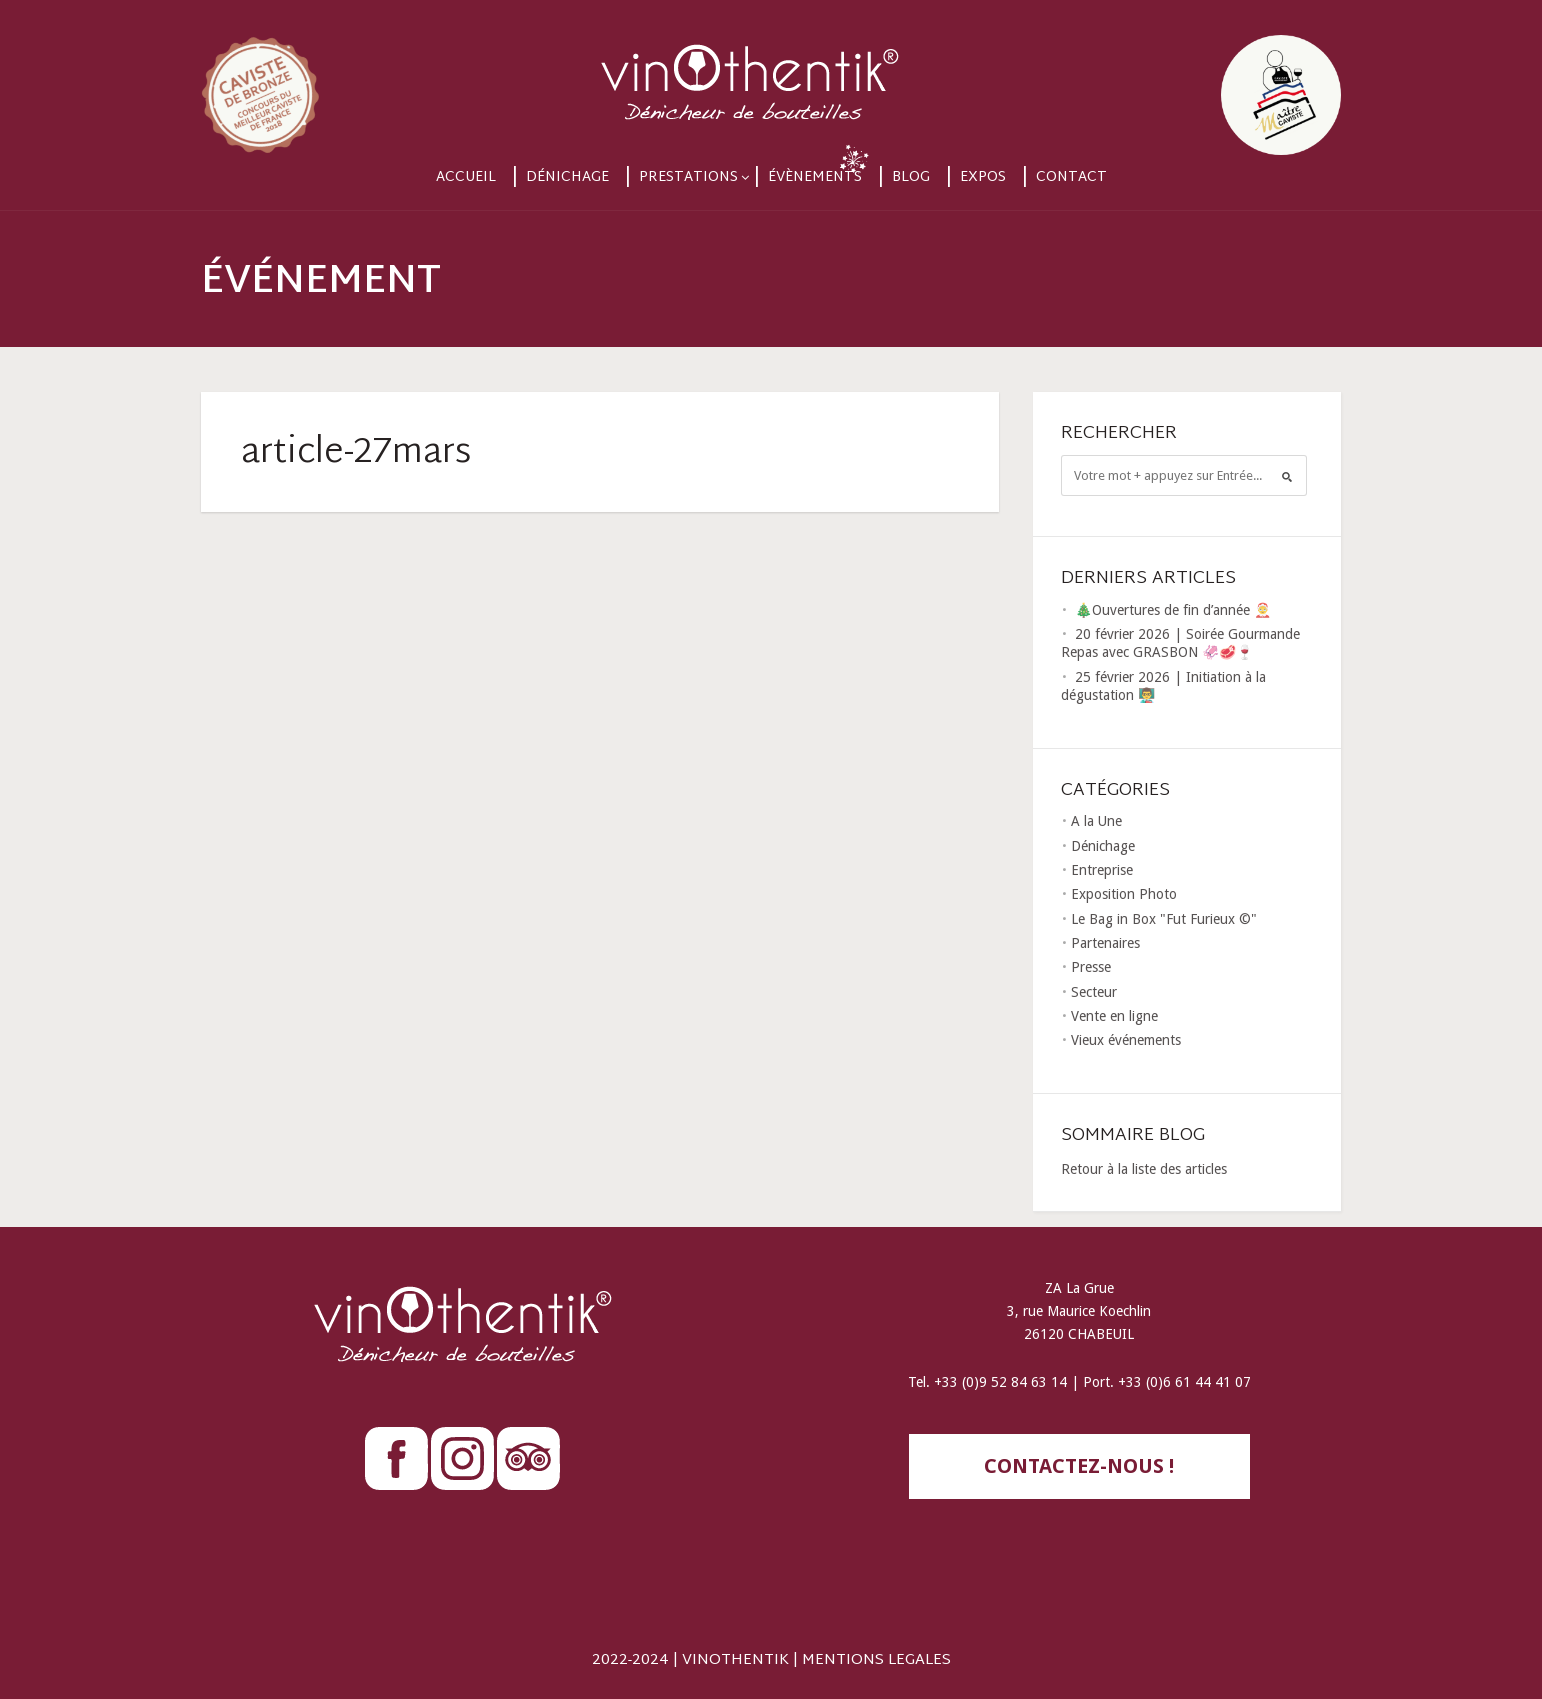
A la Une (1096, 821)
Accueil (466, 177)
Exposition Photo (1124, 894)
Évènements (815, 177)
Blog (911, 177)
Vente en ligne (1114, 1016)
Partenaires (1105, 943)
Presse (1091, 967)
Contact (1071, 177)
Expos (983, 177)
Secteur (1094, 992)
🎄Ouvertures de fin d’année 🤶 (1173, 610)
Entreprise (1102, 870)
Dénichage (567, 177)
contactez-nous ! (1079, 1466)
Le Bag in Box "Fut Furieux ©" (1164, 919)
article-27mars (356, 454)
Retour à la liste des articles (1144, 1169)
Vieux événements (1126, 1040)
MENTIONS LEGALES (876, 1660)
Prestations (688, 177)
